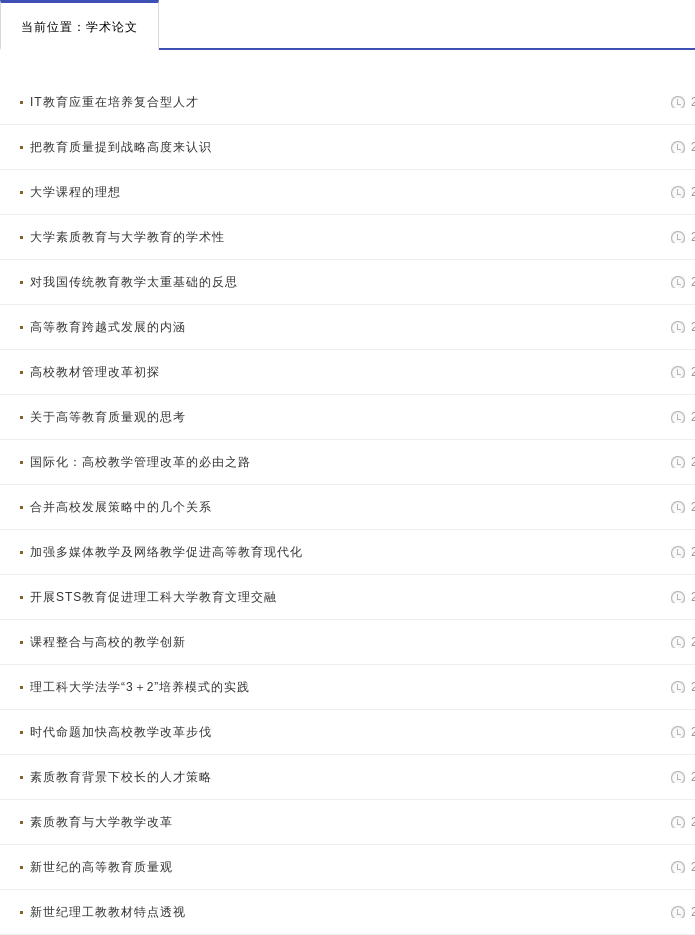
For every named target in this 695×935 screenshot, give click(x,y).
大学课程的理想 (75, 192)
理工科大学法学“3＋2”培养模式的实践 (140, 687)
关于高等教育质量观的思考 (108, 417)
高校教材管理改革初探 (95, 372)
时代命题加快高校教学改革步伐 (121, 732)
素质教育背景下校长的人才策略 (121, 777)
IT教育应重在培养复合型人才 (114, 102)
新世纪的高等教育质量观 (101, 867)
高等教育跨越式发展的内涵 (108, 327)
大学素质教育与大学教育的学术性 (127, 237)
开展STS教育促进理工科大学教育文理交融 (153, 597)
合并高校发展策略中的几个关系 (121, 507)
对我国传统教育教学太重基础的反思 (134, 282)
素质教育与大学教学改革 (101, 822)
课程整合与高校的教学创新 (108, 642)
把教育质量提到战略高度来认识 (121, 147)
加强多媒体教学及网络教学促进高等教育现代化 (166, 552)
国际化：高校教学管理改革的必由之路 (140, 462)
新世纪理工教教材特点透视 (108, 912)
